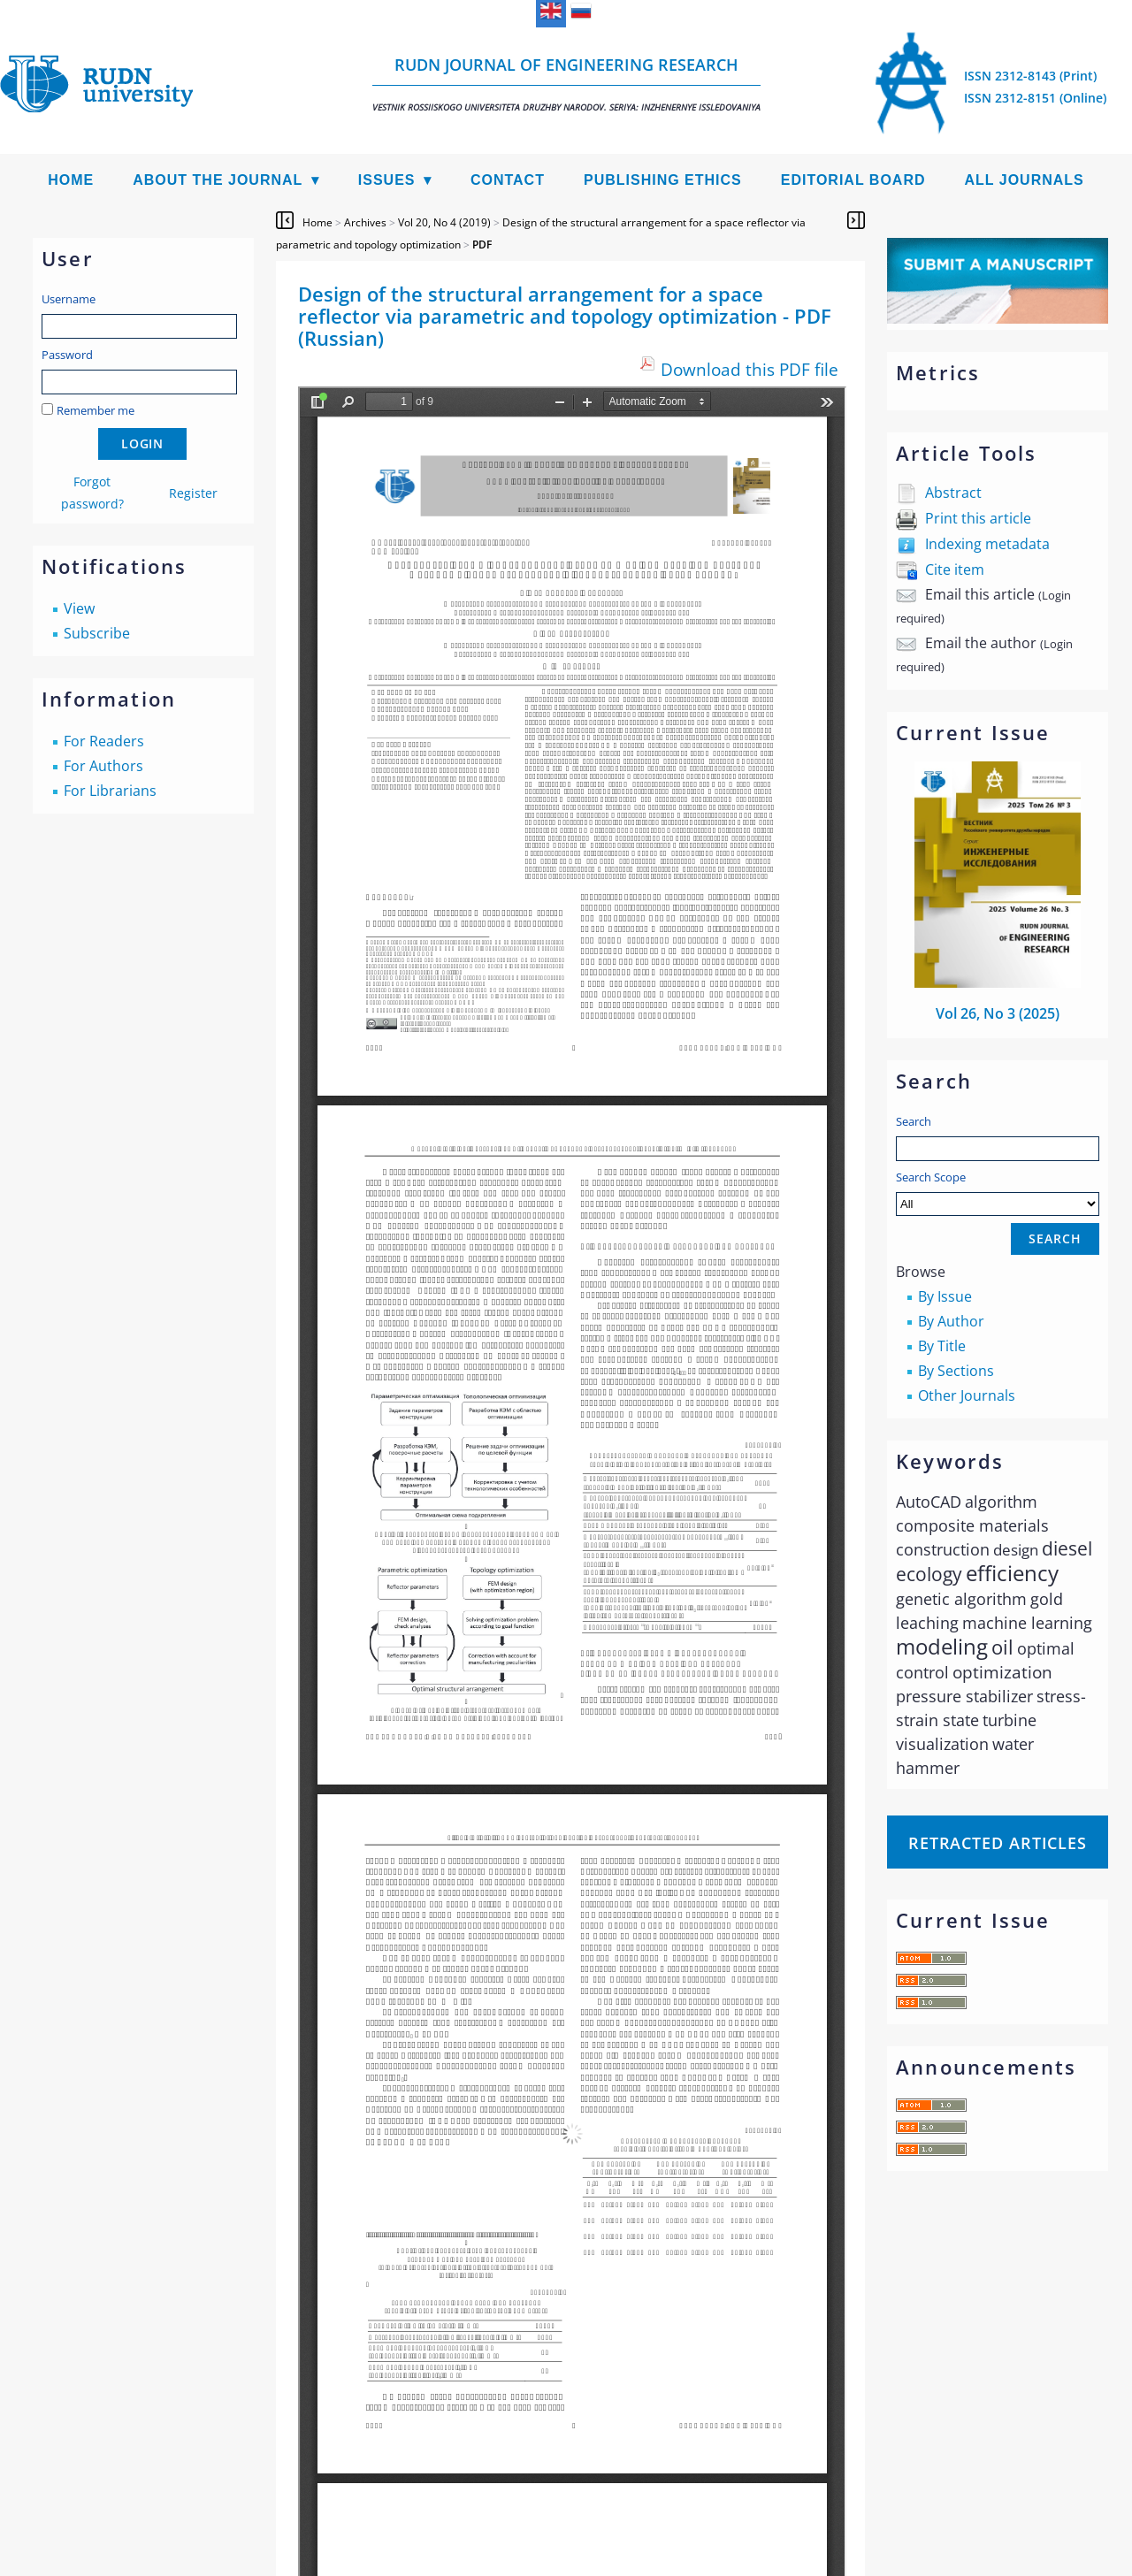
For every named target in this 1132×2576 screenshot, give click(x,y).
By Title (942, 1346)
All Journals (1024, 179)
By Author (951, 1321)
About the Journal (217, 179)
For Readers (104, 741)
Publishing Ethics (663, 179)
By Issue (945, 1296)
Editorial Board (853, 179)
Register (193, 493)
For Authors (103, 766)
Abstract (953, 492)
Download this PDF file (749, 369)
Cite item (954, 569)
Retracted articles (997, 1843)
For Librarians (110, 790)
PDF (482, 244)
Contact (507, 179)
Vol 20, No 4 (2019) (444, 222)
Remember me (95, 410)
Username (69, 299)
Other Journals (966, 1395)
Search (913, 1121)
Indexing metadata (987, 544)
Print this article (978, 518)
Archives (365, 222)
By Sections (956, 1370)
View (79, 608)
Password (67, 355)
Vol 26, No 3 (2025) (997, 1013)
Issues (387, 179)
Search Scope (997, 1192)
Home (71, 179)
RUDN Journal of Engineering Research (566, 83)
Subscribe (97, 633)
